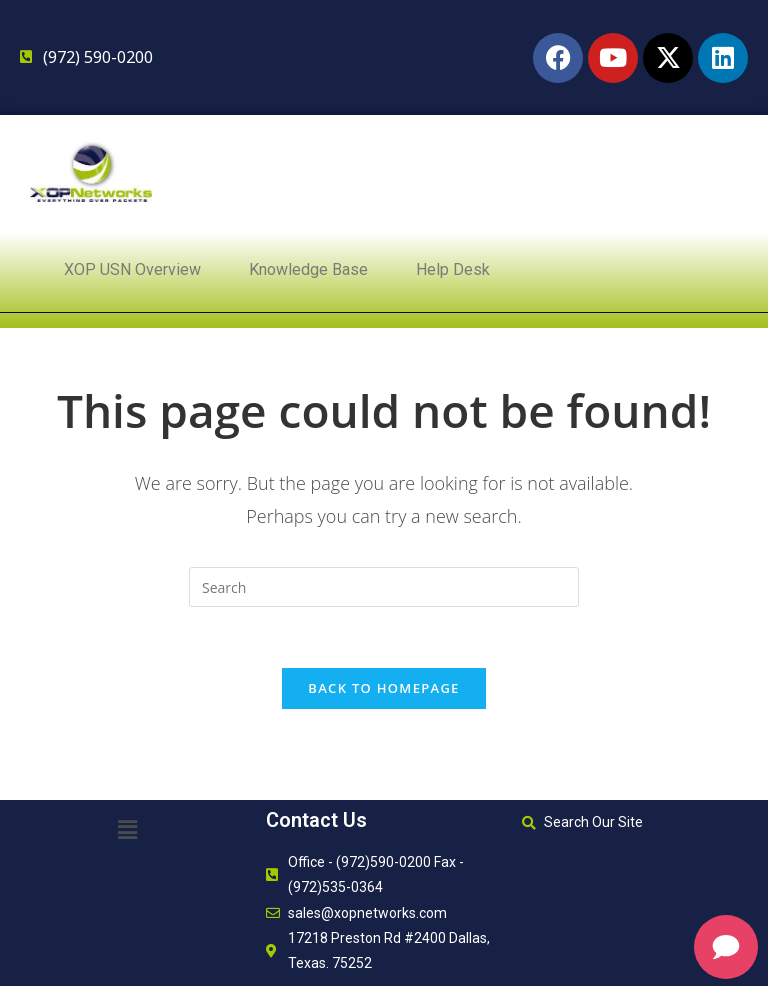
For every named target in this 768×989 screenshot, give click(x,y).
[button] (128, 829)
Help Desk (453, 269)
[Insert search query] (384, 587)
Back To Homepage (383, 688)
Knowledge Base (308, 269)
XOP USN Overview (132, 269)
